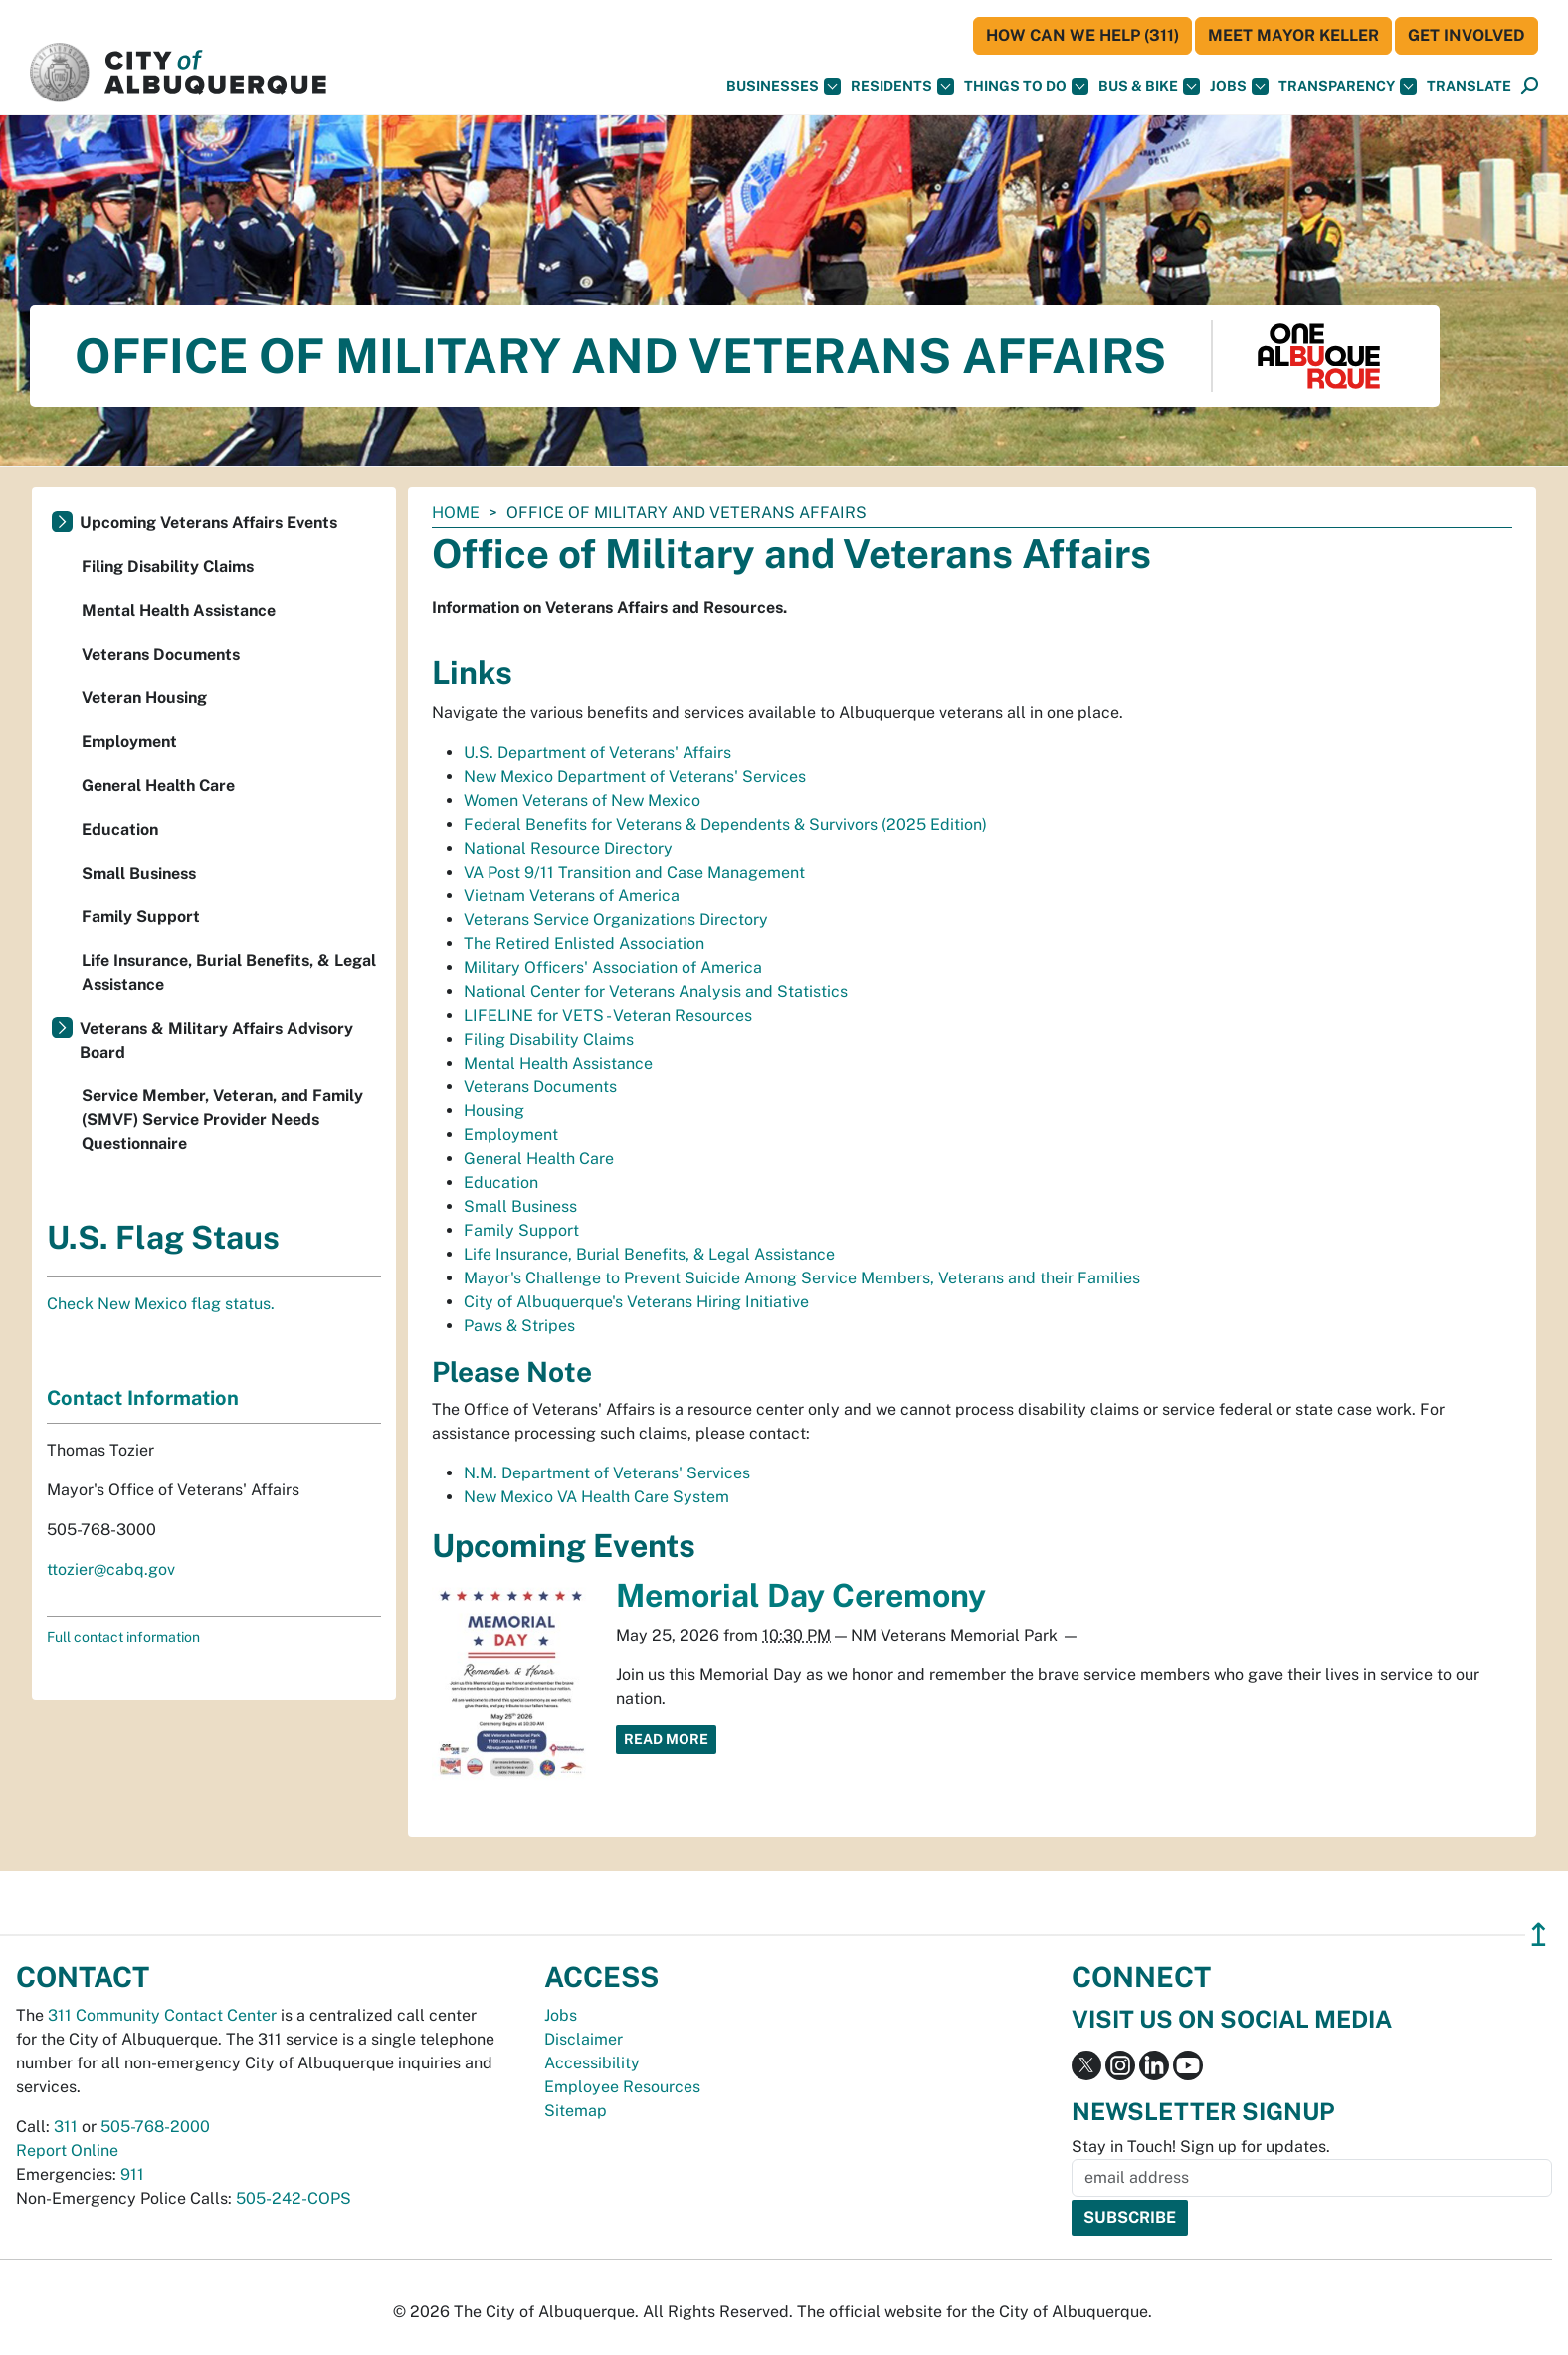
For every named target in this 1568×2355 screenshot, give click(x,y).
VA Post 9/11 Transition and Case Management (634, 872)
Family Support (521, 1230)
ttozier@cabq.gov (111, 1569)
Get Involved (1466, 35)
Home (456, 512)
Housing (494, 1110)
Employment (511, 1134)
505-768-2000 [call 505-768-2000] (155, 2126)
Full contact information (123, 1637)
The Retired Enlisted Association (584, 943)
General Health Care (539, 1158)
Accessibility (592, 2063)
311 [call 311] (66, 2126)
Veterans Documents (540, 1087)
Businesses (783, 86)
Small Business (520, 1206)
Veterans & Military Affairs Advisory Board (216, 1040)
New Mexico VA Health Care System (596, 1496)
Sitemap (575, 2110)
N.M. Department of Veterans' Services (607, 1473)
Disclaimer (583, 2039)
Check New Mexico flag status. (161, 1303)
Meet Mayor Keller (1293, 35)
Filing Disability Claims (549, 1039)
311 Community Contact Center (162, 2015)
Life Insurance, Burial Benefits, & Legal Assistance (649, 1254)
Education (501, 1182)
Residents (902, 86)
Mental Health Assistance (558, 1063)
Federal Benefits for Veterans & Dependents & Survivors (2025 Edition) (725, 824)
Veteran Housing (144, 697)
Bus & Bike (1149, 86)
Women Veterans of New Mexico (582, 800)
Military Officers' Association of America (613, 967)
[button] (1469, 86)
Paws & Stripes (519, 1325)
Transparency (1347, 86)
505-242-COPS (293, 2198)
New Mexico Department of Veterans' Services (635, 776)
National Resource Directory (568, 848)
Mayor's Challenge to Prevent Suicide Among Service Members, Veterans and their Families (802, 1278)
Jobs (1239, 86)
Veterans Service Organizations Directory (616, 919)
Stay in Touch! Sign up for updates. (1201, 2146)
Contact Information (143, 1398)
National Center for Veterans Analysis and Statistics (656, 991)
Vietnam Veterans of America (572, 895)
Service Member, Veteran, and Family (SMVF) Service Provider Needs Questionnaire (222, 1119)
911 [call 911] (132, 2174)
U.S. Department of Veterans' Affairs (597, 752)
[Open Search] (1529, 86)
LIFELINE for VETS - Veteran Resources (608, 1015)
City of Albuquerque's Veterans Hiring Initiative (636, 1301)
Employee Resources (622, 2086)
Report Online (67, 2150)
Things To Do (1026, 86)
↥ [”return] (1538, 1934)
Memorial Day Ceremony (801, 1595)
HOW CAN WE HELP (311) (1082, 35)
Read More (666, 1739)
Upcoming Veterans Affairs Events (208, 522)
